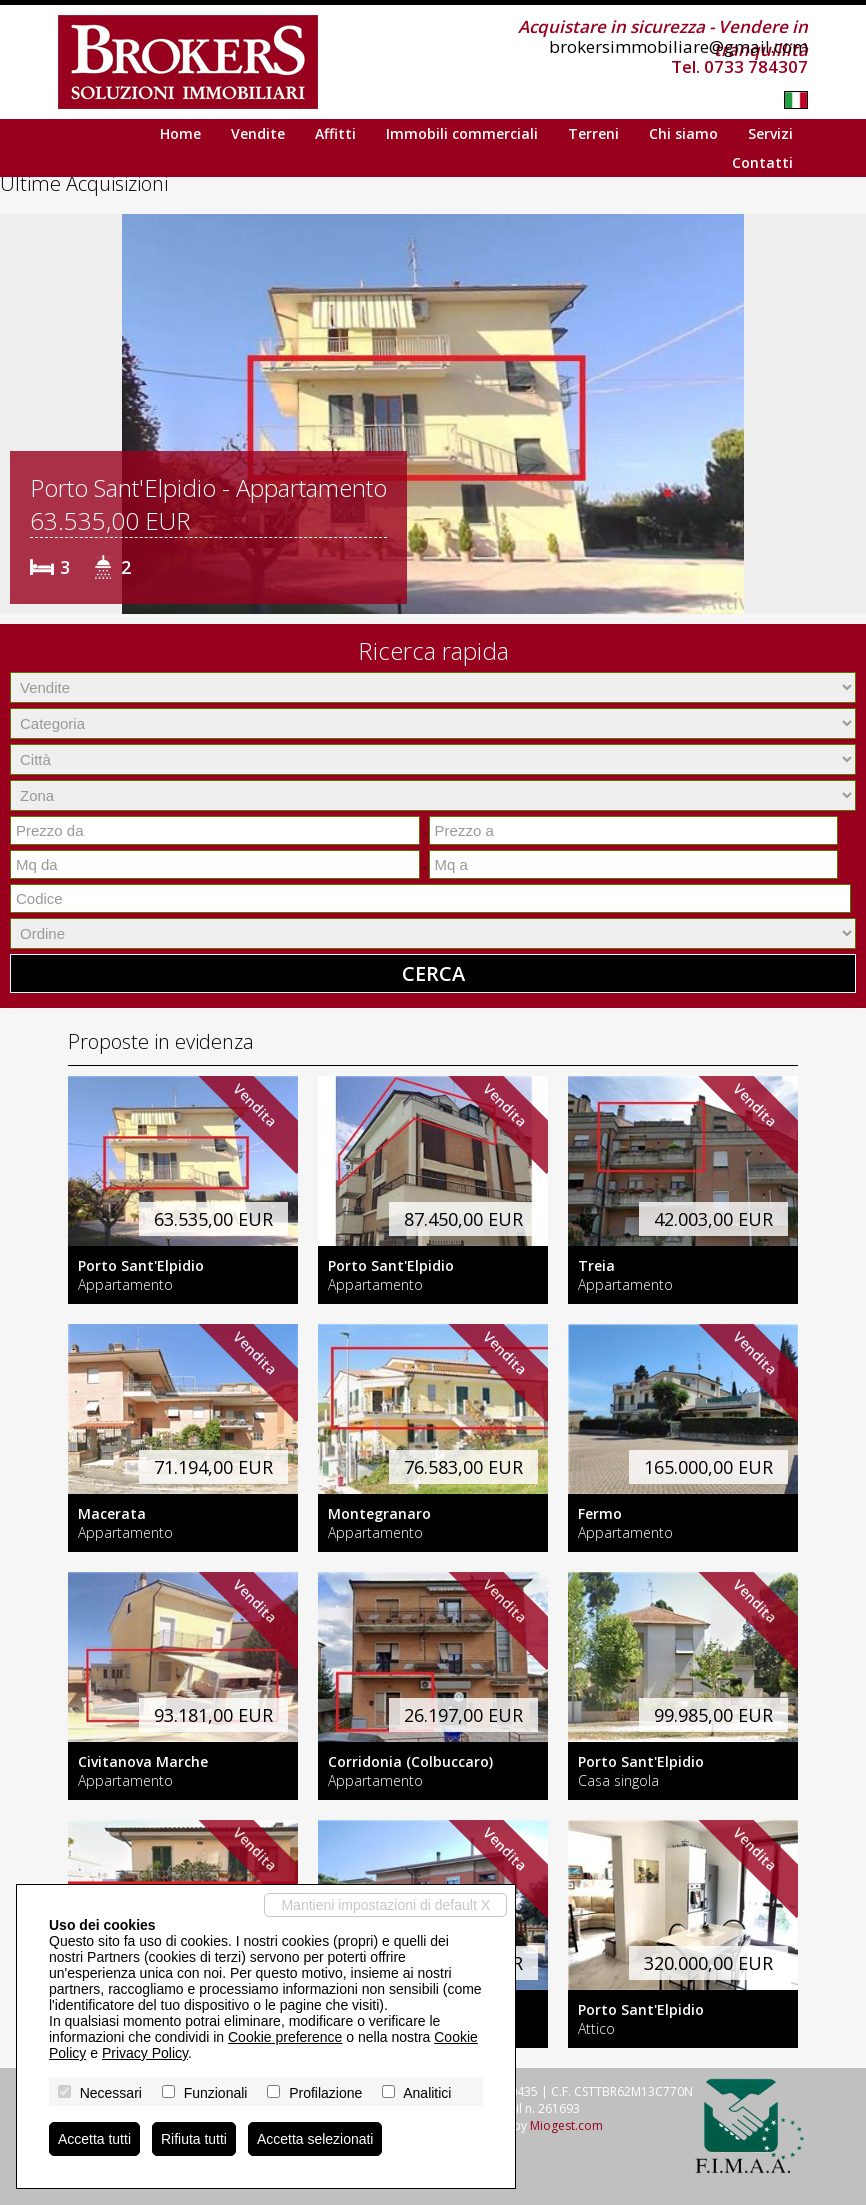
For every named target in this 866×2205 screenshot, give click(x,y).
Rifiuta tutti (194, 2139)
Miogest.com (566, 2125)
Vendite (258, 133)
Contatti (762, 162)
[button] (18, 414)
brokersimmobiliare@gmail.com (678, 46)
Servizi (770, 133)
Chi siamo (683, 133)
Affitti (335, 133)
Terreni (593, 133)
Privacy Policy (145, 2053)
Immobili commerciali (462, 133)
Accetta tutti (94, 2139)
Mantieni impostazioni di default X (385, 1905)
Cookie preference (285, 2037)
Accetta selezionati (315, 2139)
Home (180, 133)
